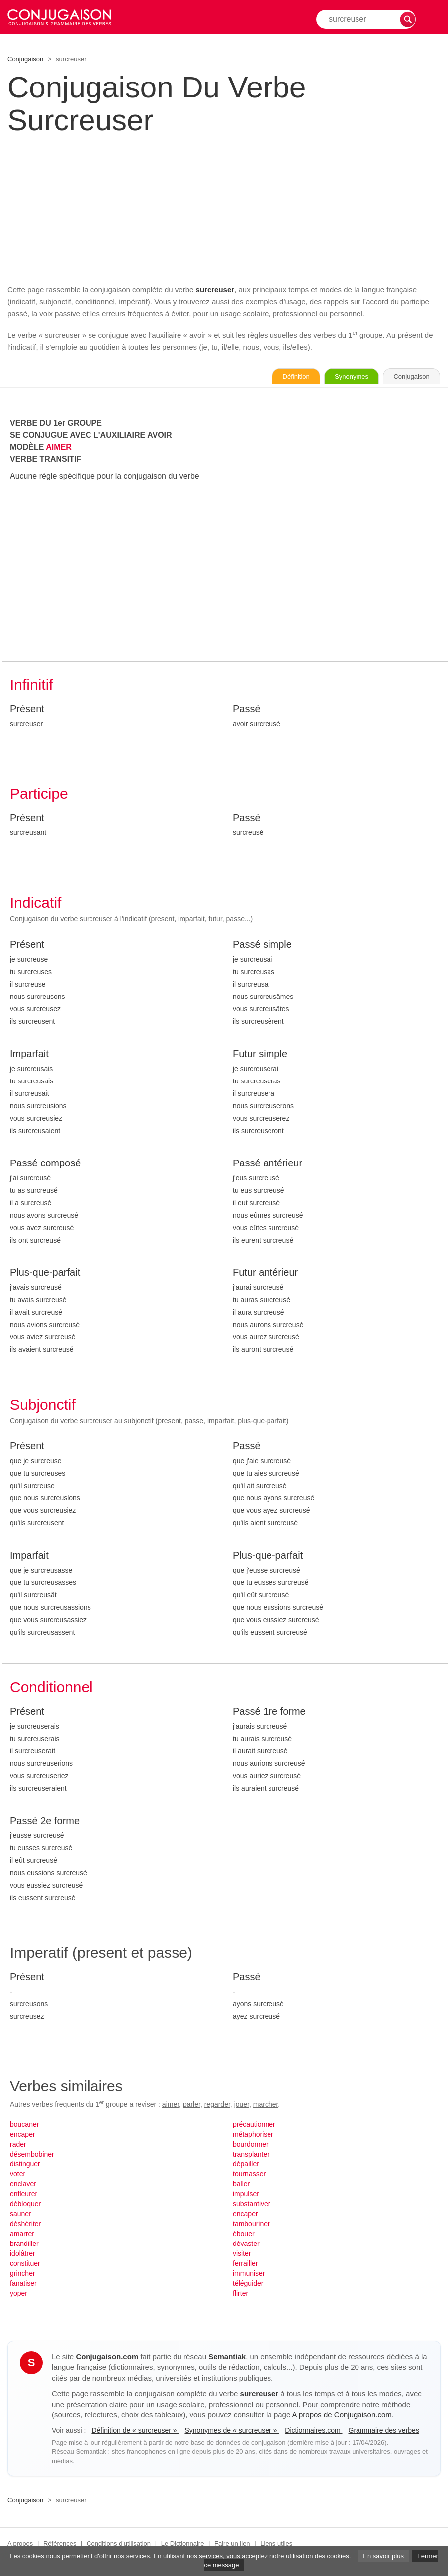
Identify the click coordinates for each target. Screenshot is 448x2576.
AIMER (59, 448)
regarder (217, 2106)
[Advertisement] (224, 209)
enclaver (23, 2185)
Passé (247, 710)
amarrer (22, 2235)
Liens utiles (276, 2545)
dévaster (246, 2245)
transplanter (251, 2156)
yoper (18, 2295)
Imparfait (29, 1055)
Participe (39, 795)
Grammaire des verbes (384, 2432)
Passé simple (262, 945)
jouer (241, 2106)
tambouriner (251, 2225)
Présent (27, 710)
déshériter (25, 2225)
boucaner (24, 2126)
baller (241, 2185)
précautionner (254, 2126)
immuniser (249, 2275)
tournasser (249, 2175)
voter (17, 2175)
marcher (265, 2106)
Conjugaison (25, 59)
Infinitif (31, 686)
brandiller (24, 2245)
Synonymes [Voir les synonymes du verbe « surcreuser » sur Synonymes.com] (333, 377)
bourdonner (251, 2146)
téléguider (248, 2285)
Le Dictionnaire (182, 2545)
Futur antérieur (265, 1273)
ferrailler (245, 2265)
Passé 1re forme (269, 1712)
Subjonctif (43, 1406)
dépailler (246, 2165)
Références (59, 2545)
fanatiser (23, 2285)
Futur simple (260, 1055)
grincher (22, 2275)
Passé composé (45, 1164)
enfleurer (23, 2195)
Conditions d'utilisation (119, 2545)
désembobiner (32, 2156)
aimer (170, 2106)
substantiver (251, 2205)
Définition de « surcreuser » (135, 2432)
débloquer (25, 2205)
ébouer (244, 2235)
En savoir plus (383, 2556)
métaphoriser (253, 2136)
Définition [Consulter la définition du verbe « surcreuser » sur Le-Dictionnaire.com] (266, 377)
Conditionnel (51, 1688)
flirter (240, 2295)
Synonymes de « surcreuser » (231, 2432)
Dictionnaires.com (313, 2432)
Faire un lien (232, 2545)
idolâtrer (22, 2255)
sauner (20, 2215)
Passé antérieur (267, 1164)
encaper (22, 2136)
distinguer (25, 2165)
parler (191, 2106)
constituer (25, 2265)
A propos (20, 2545)
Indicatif (35, 904)
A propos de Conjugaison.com (342, 2416)
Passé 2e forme (45, 1822)
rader (18, 2146)
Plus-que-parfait (45, 1273)
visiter (242, 2255)
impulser (246, 2195)
